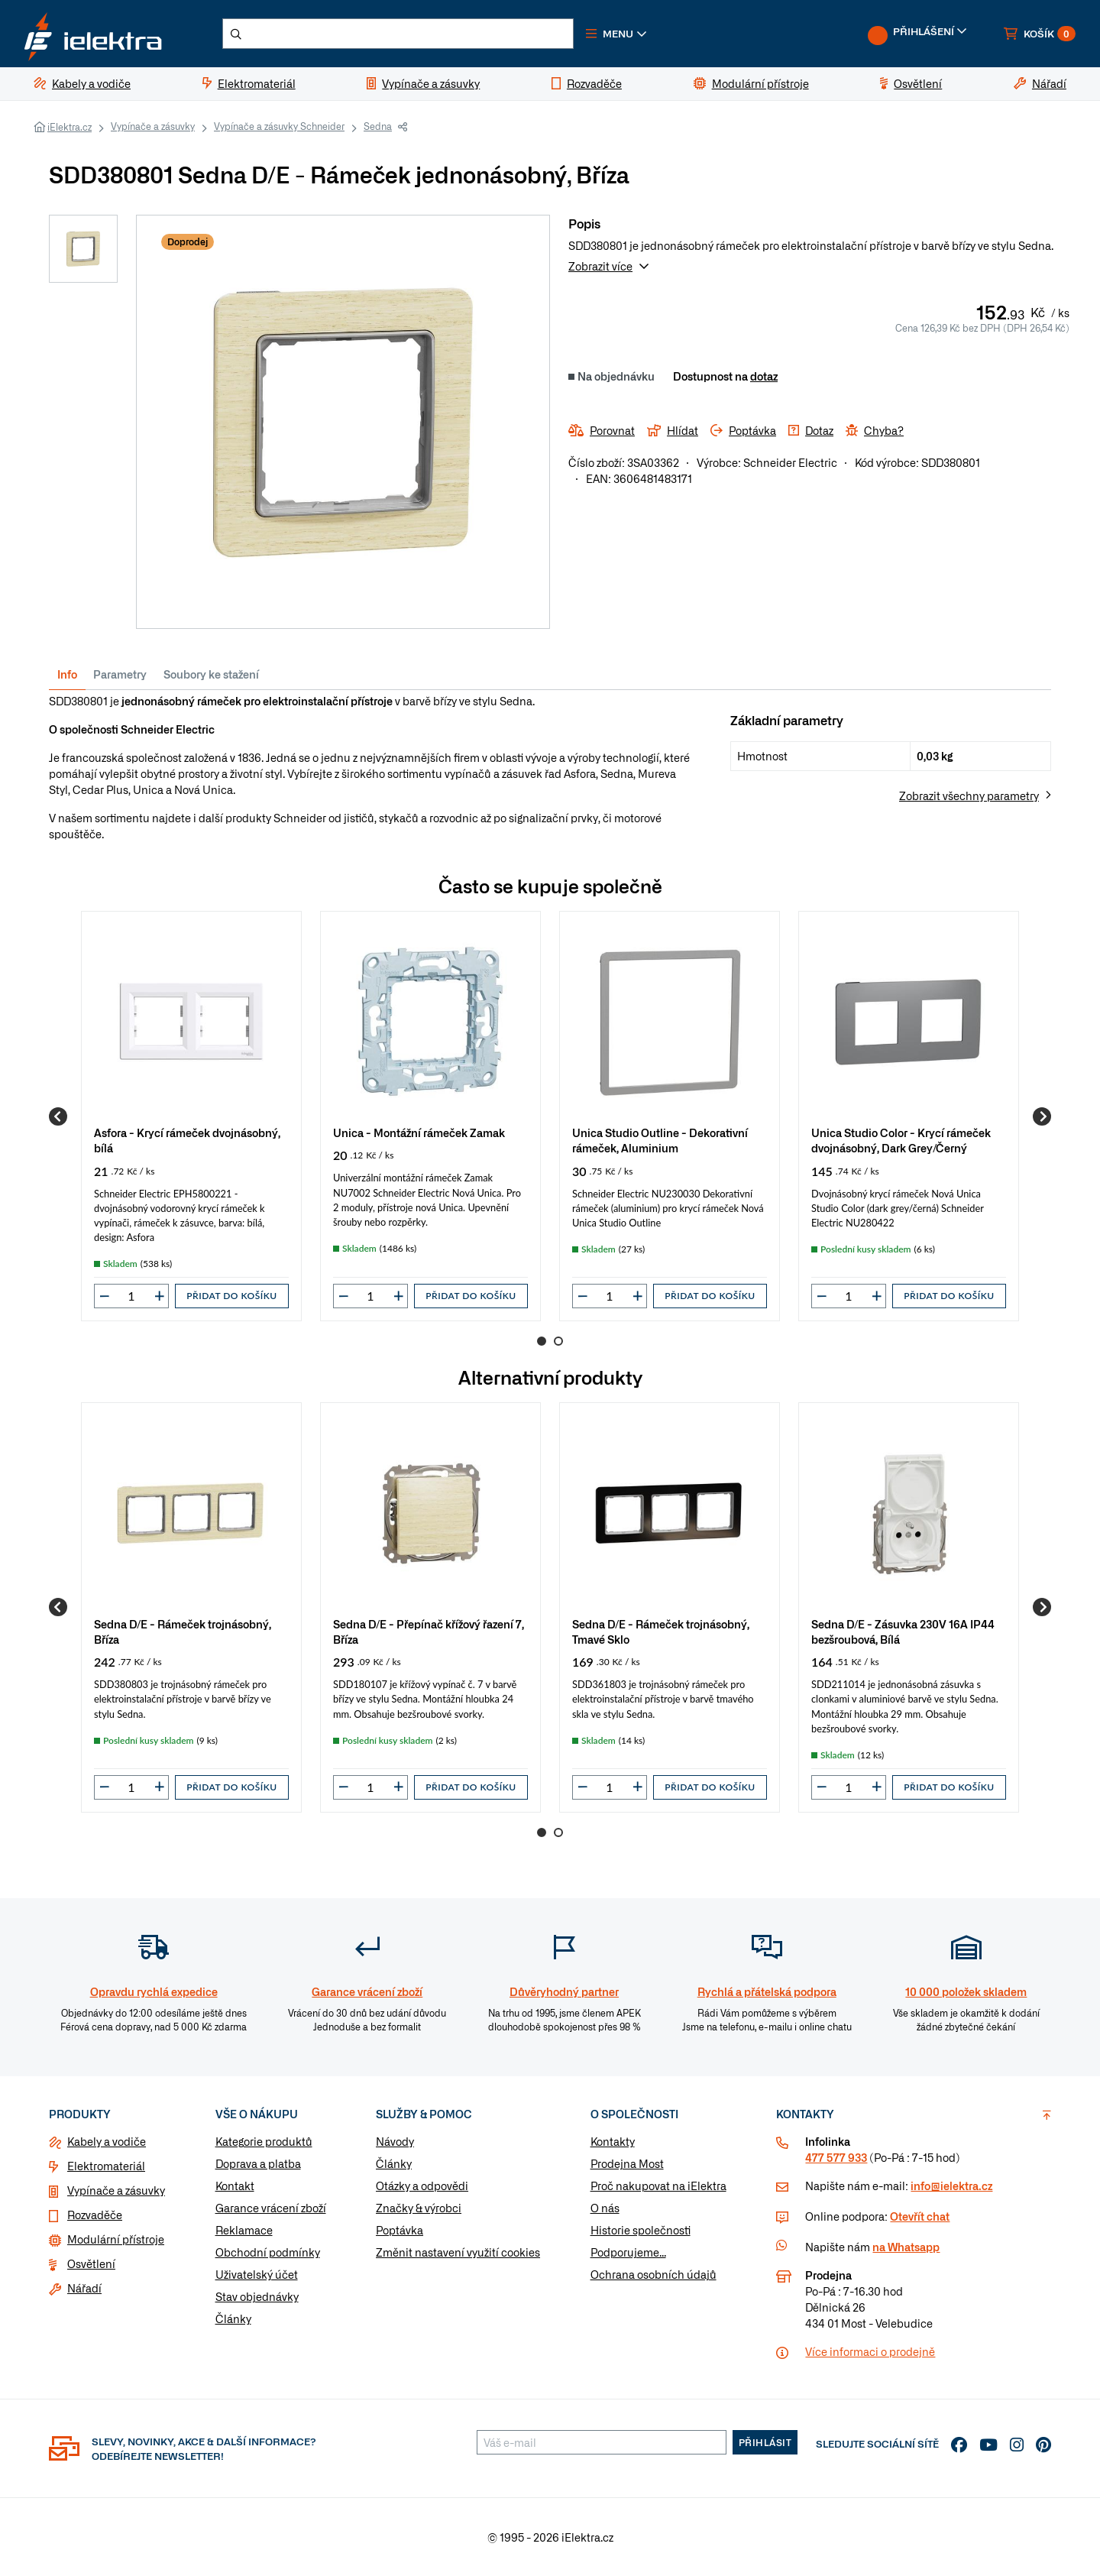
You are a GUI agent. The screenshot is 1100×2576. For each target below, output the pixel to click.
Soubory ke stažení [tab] (211, 674)
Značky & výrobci (418, 2208)
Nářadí (84, 2289)
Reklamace (244, 2230)
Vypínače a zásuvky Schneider (279, 126)
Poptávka (399, 2230)
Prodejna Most (627, 2164)
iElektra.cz (69, 127)
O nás (605, 2208)
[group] (191, 1116)
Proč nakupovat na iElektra (658, 2186)
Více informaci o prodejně (870, 2352)
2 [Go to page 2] (558, 1341)
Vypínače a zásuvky (153, 126)
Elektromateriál (106, 2166)
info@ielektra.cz (951, 2186)
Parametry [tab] (120, 674)
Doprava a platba (258, 2164)
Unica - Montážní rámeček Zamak (419, 1132)
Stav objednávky (257, 2297)
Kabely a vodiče (106, 2142)
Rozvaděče (94, 2215)
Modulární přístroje (115, 2240)
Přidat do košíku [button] (231, 1295)
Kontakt (234, 2186)
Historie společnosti (640, 2230)
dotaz (764, 376)
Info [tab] (67, 674)
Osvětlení (91, 2264)
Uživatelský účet (256, 2275)
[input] (131, 1296)
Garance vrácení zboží (270, 2208)
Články (233, 2319)
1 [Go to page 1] (541, 1341)
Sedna (378, 126)
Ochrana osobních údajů (653, 2275)
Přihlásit (765, 2443)
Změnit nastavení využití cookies (458, 2253)
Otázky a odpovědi (422, 2186)
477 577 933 (836, 2158)
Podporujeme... (628, 2253)
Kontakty (612, 2142)
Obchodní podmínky (267, 2253)
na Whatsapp (906, 2247)
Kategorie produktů (263, 2142)
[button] (617, 33)
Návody (395, 2142)
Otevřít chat (920, 2217)
